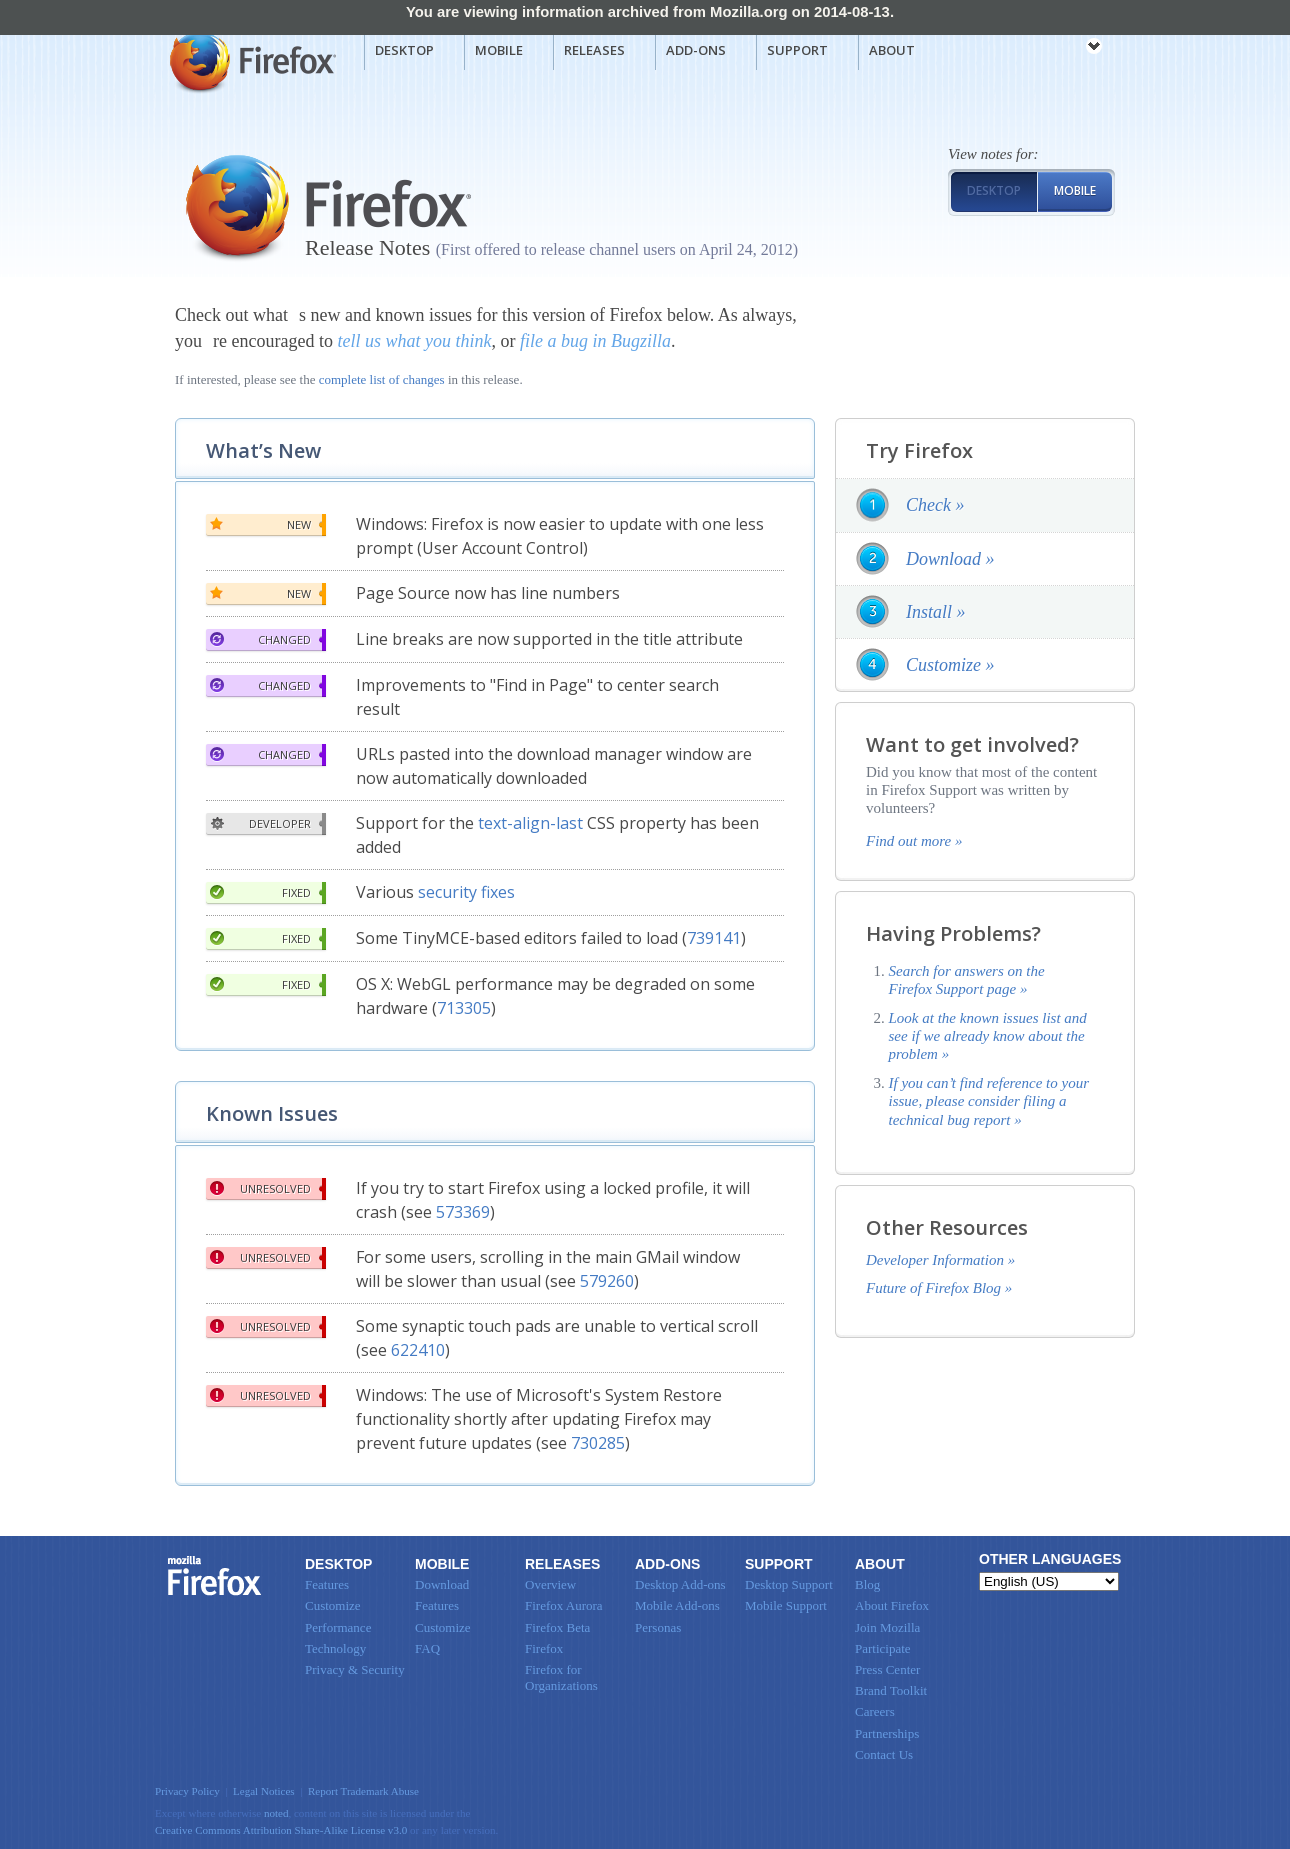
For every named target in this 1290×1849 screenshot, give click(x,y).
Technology (335, 1648)
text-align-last (530, 823)
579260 (607, 1281)
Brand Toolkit (891, 1690)
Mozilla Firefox (250, 61)
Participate (883, 1648)
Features (327, 1584)
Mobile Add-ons (677, 1605)
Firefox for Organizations (561, 1677)
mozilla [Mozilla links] (1050, 49)
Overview (550, 1584)
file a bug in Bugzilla (595, 341)
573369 (463, 1212)
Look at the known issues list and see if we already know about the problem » (988, 1036)
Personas (658, 1627)
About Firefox (892, 1605)
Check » (935, 505)
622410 (418, 1350)
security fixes (466, 892)
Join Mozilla (887, 1627)
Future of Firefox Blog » (939, 1288)
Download (442, 1584)
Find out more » (914, 841)
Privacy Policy (187, 1791)
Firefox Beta (557, 1627)
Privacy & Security (355, 1669)
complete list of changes (382, 379)
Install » (936, 612)
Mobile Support (786, 1605)
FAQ (427, 1648)
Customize (333, 1605)
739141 (714, 938)
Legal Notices (264, 1791)
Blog (867, 1584)
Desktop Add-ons (680, 1584)
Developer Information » (940, 1260)
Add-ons (696, 50)
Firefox (215, 1576)
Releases (594, 50)
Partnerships (887, 1733)
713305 (464, 1008)
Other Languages (1050, 1559)
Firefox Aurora (564, 1605)
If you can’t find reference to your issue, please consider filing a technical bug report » (989, 1101)
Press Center (887, 1669)
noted (276, 1813)
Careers (875, 1711)
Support (797, 50)
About (892, 50)
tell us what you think (414, 341)
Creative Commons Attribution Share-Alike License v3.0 (281, 1830)
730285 (598, 1443)
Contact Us (884, 1754)
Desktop (404, 50)
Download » (950, 559)
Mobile (499, 50)
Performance (338, 1627)
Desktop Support (789, 1584)
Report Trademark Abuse (363, 1791)
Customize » (950, 665)
